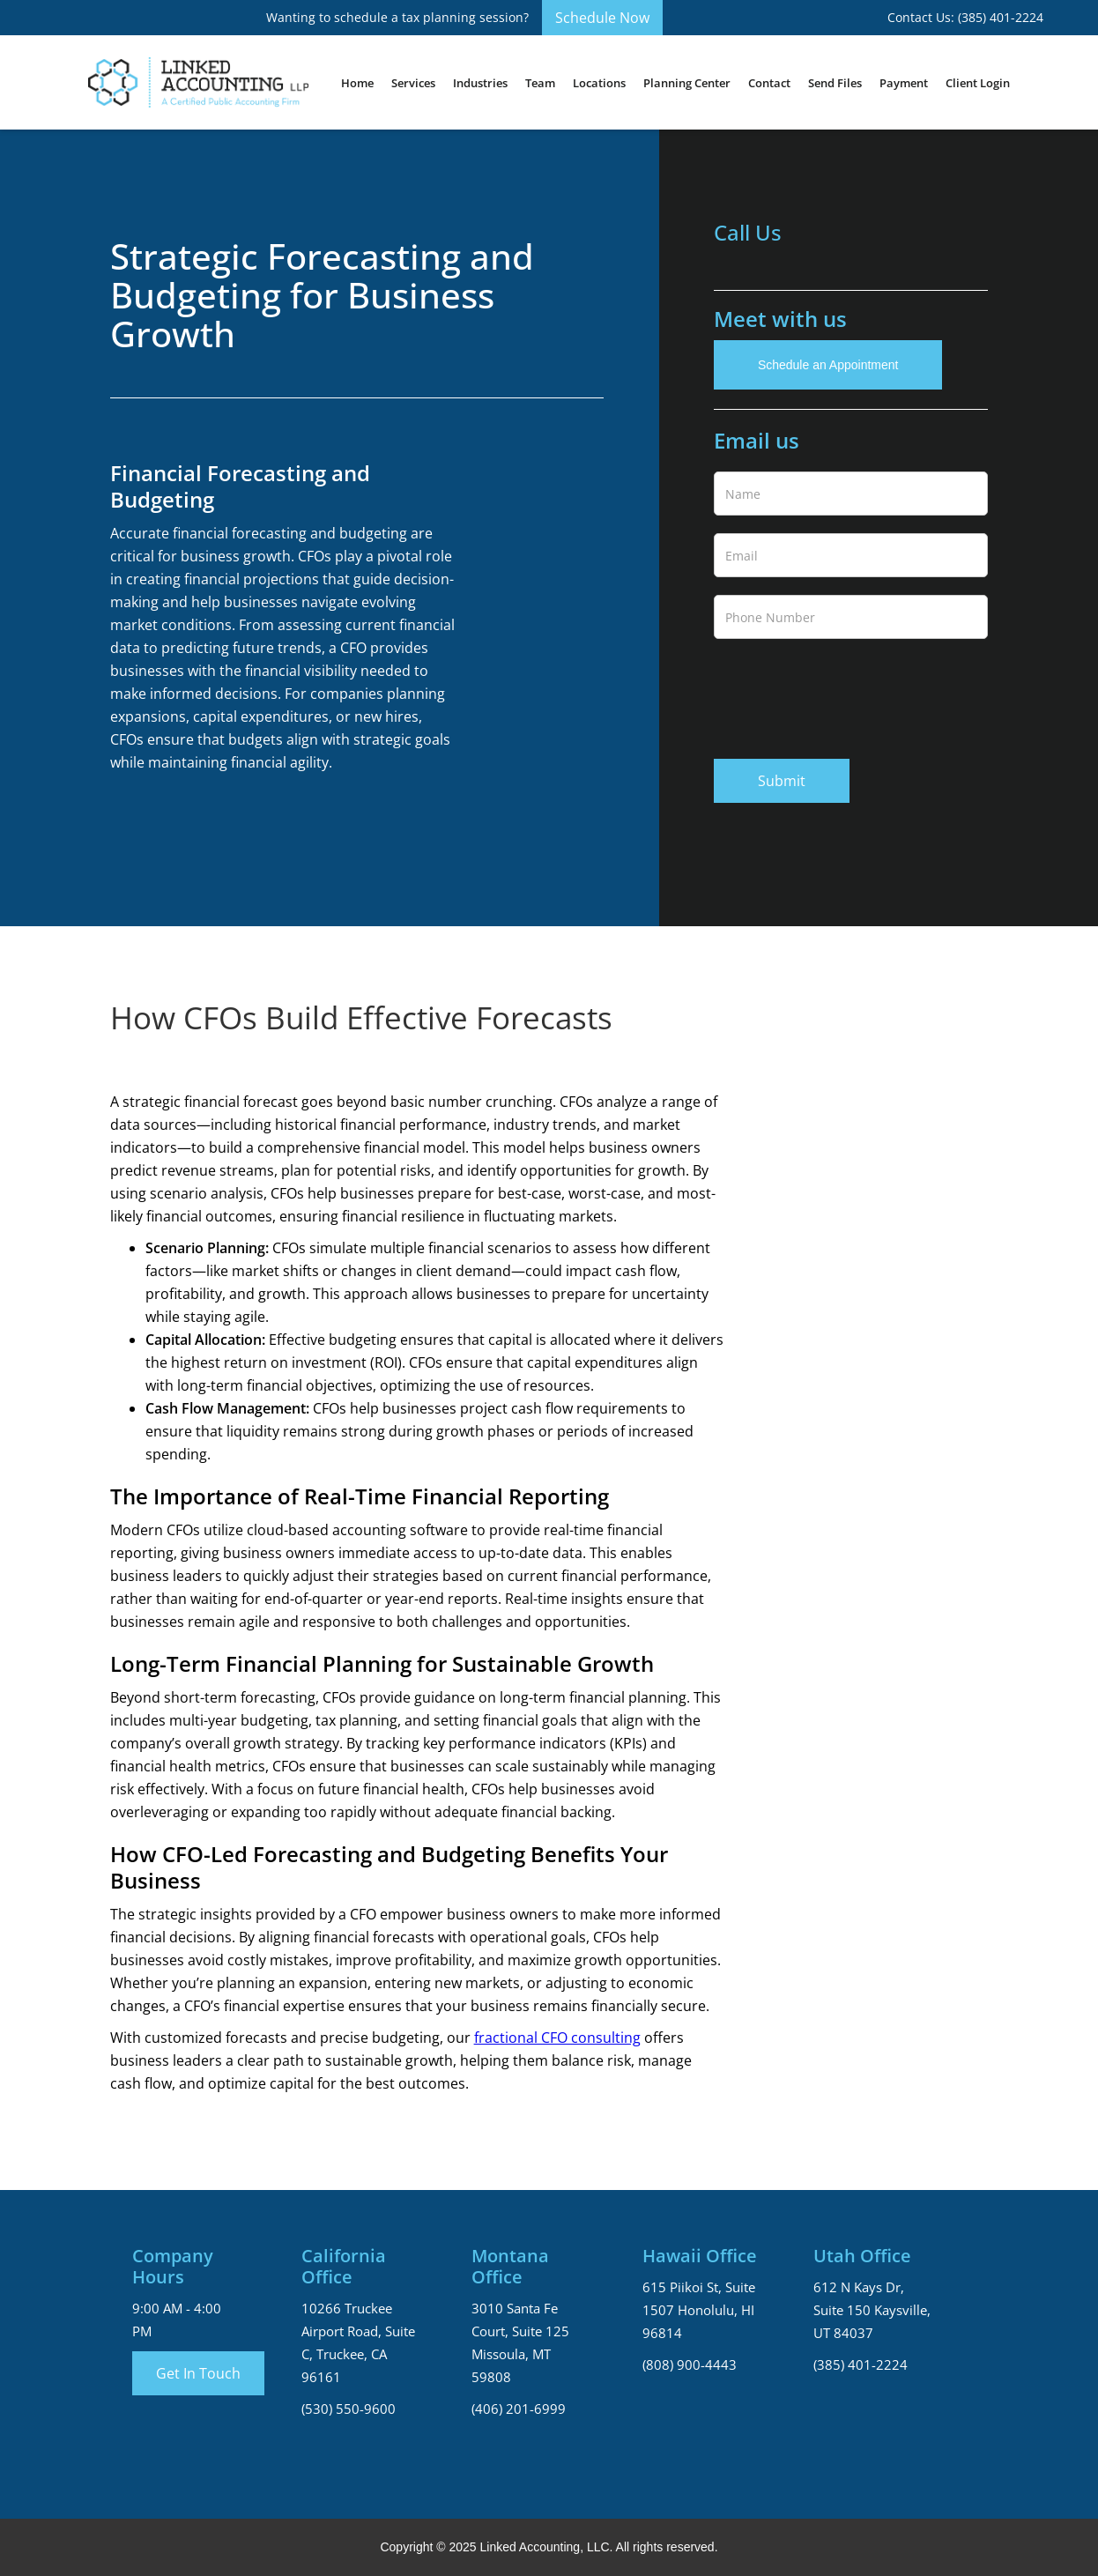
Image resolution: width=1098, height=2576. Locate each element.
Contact (769, 83)
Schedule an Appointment (828, 365)
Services (413, 83)
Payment (903, 83)
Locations (599, 83)
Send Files (835, 83)
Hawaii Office (699, 2256)
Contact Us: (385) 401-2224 (965, 17)
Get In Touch (198, 2373)
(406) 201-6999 (518, 2408)
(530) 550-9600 (348, 2408)
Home (357, 83)
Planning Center (687, 83)
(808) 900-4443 (689, 2364)
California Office (343, 2267)
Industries (480, 83)
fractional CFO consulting (557, 2037)
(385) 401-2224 (860, 2364)
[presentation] (848, 695)
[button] (413, 83)
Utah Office (862, 2256)
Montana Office (510, 2267)
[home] (198, 82)
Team (540, 83)
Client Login (978, 83)
